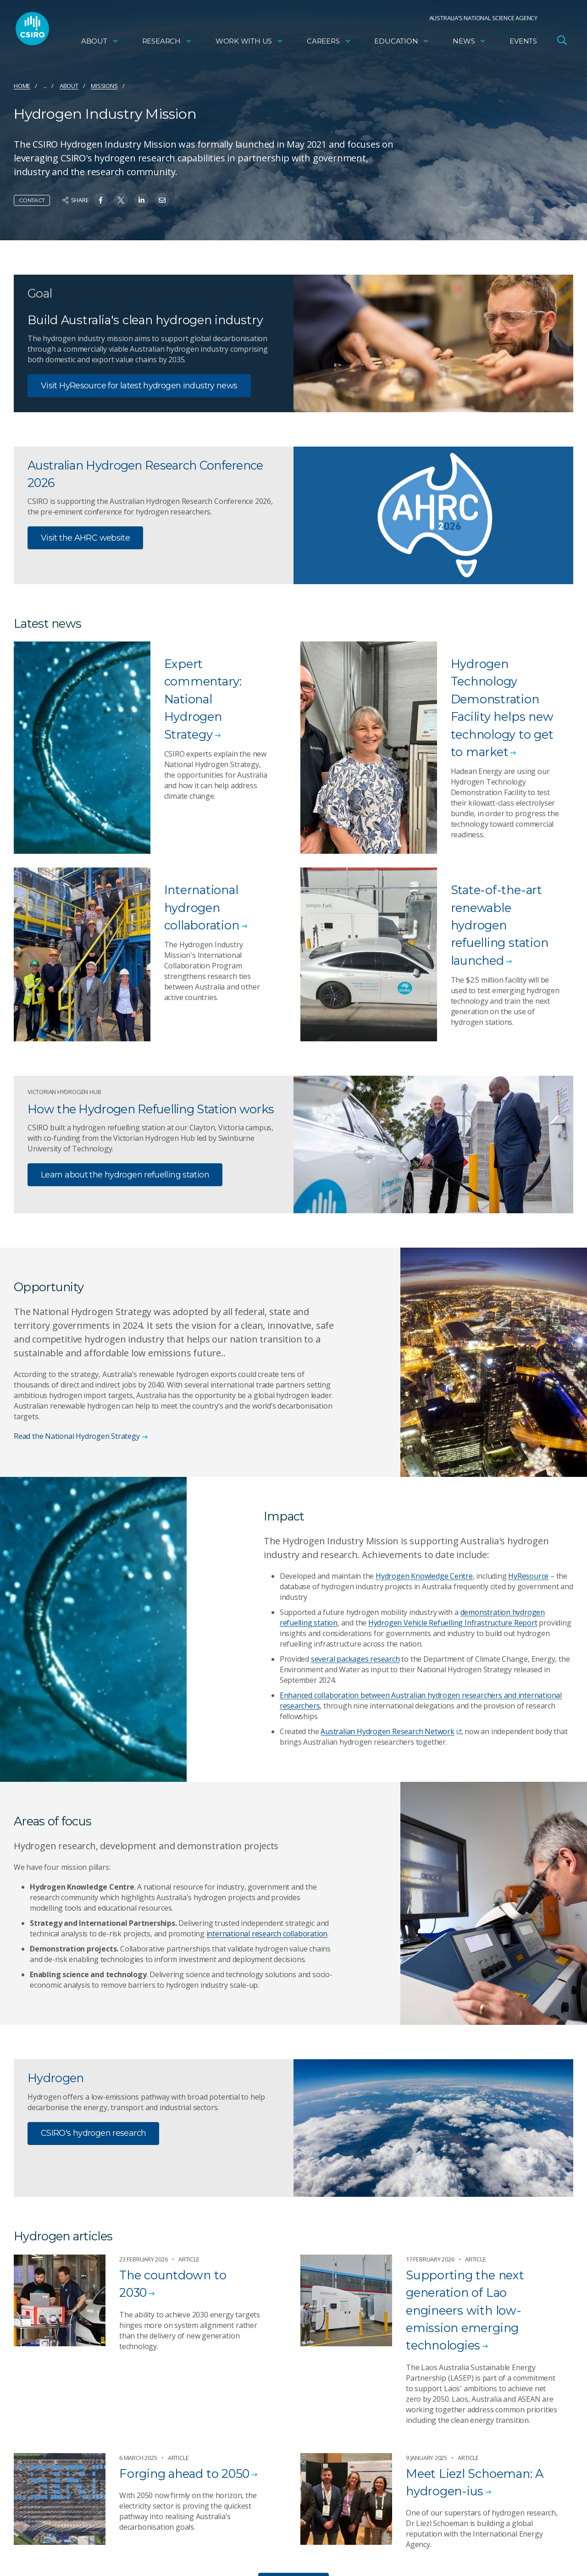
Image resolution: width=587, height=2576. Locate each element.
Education (401, 43)
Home (22, 86)
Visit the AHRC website (85, 538)
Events (523, 43)
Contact (32, 200)
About (100, 43)
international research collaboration (266, 1934)
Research (167, 43)
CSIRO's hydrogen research (93, 2133)
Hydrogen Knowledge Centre (424, 1576)
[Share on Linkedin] (141, 200)
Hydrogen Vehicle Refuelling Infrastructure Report (452, 1623)
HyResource (528, 1576)
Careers (329, 43)
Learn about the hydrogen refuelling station (125, 1175)
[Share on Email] (162, 200)
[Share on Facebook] (101, 200)
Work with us (249, 43)
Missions (104, 86)
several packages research (355, 1659)
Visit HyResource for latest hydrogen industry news (139, 386)
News (469, 43)
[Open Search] (561, 43)
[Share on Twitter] (121, 200)
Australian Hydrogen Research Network (391, 1731)
